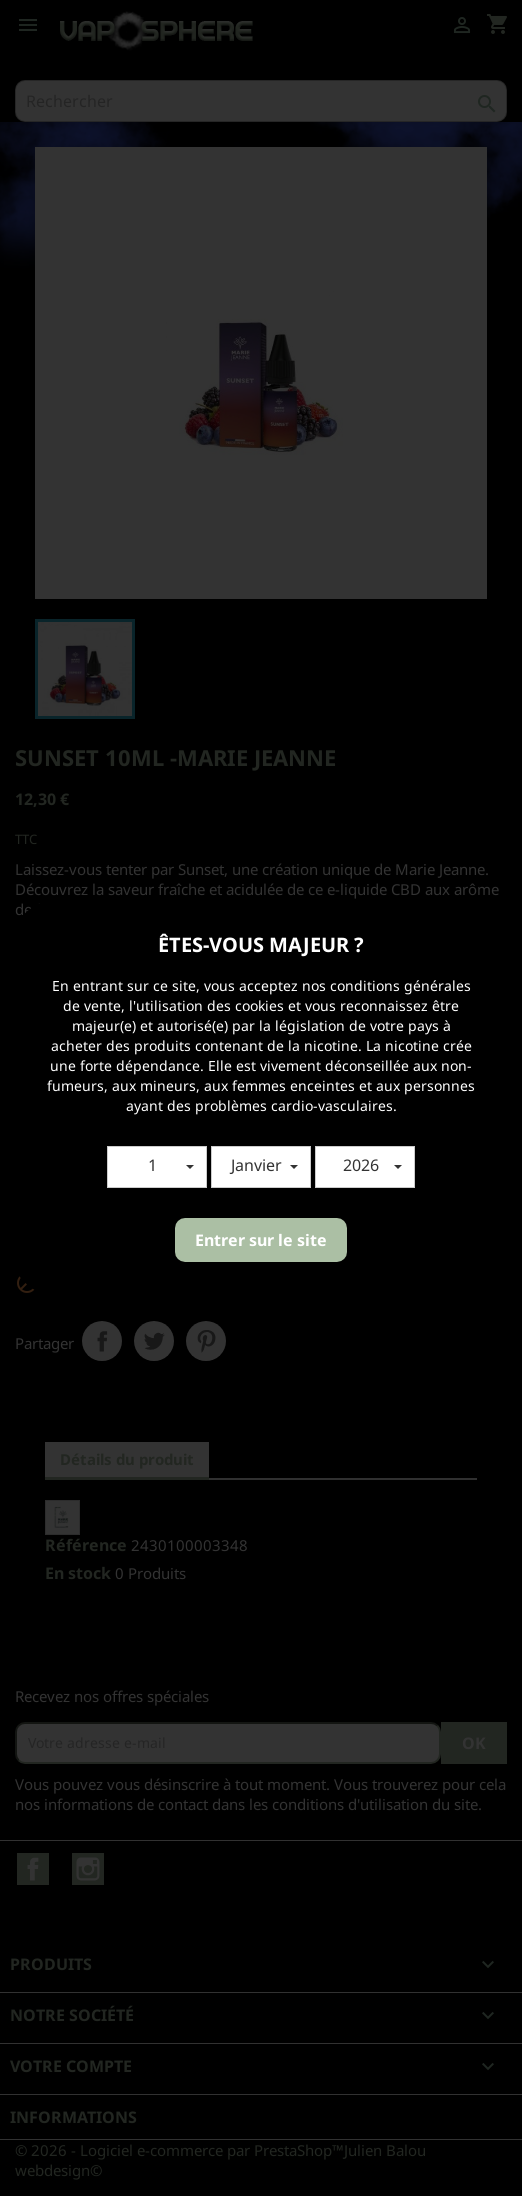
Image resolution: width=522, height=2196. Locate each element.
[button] (157, 1167)
